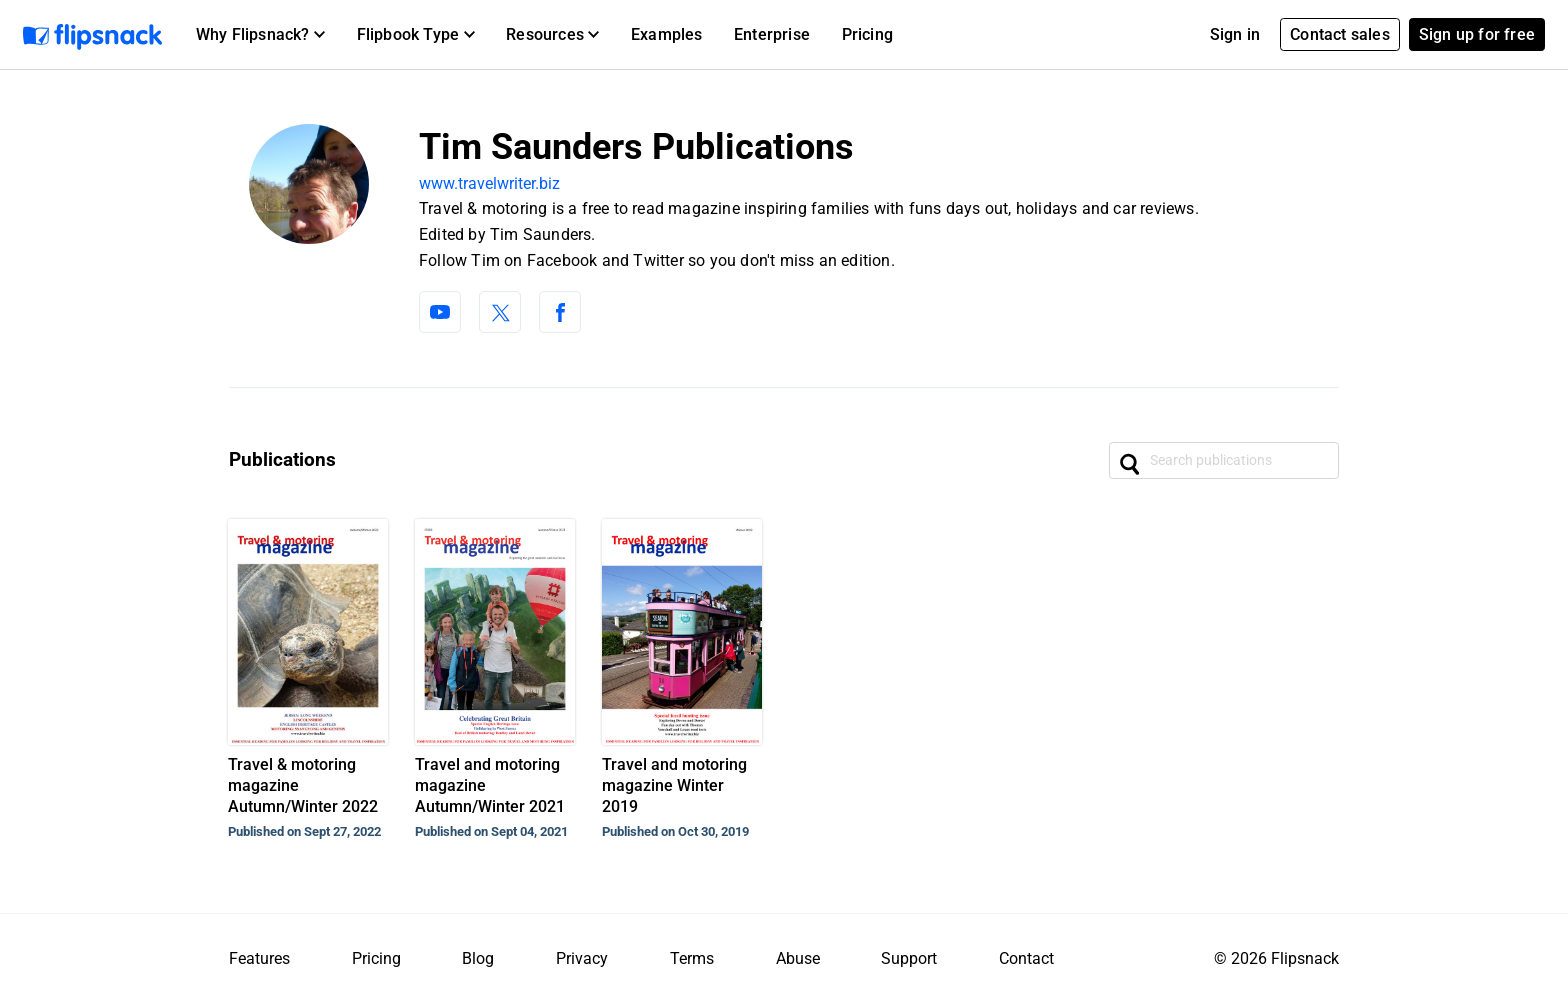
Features (259, 958)
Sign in (1235, 34)
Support (909, 958)
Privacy (582, 958)
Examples (667, 34)
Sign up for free (1477, 34)
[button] (260, 35)
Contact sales (1340, 34)
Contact (1026, 958)
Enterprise (772, 34)
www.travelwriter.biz (489, 183)
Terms (692, 958)
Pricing (867, 34)
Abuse (798, 958)
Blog (478, 958)
